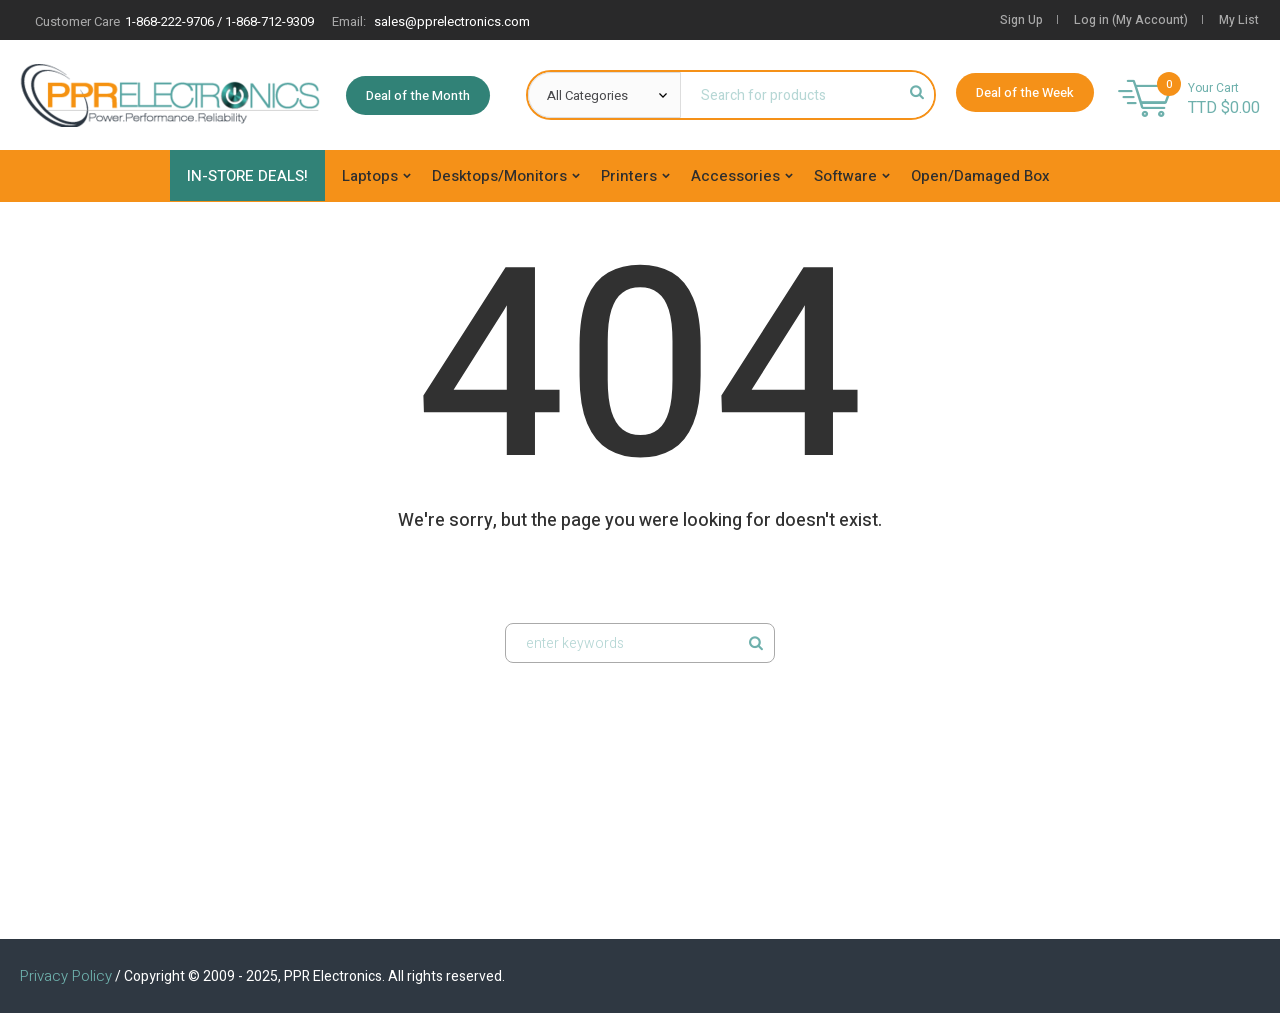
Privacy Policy (66, 976)
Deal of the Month (418, 95)
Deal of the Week (1025, 92)
